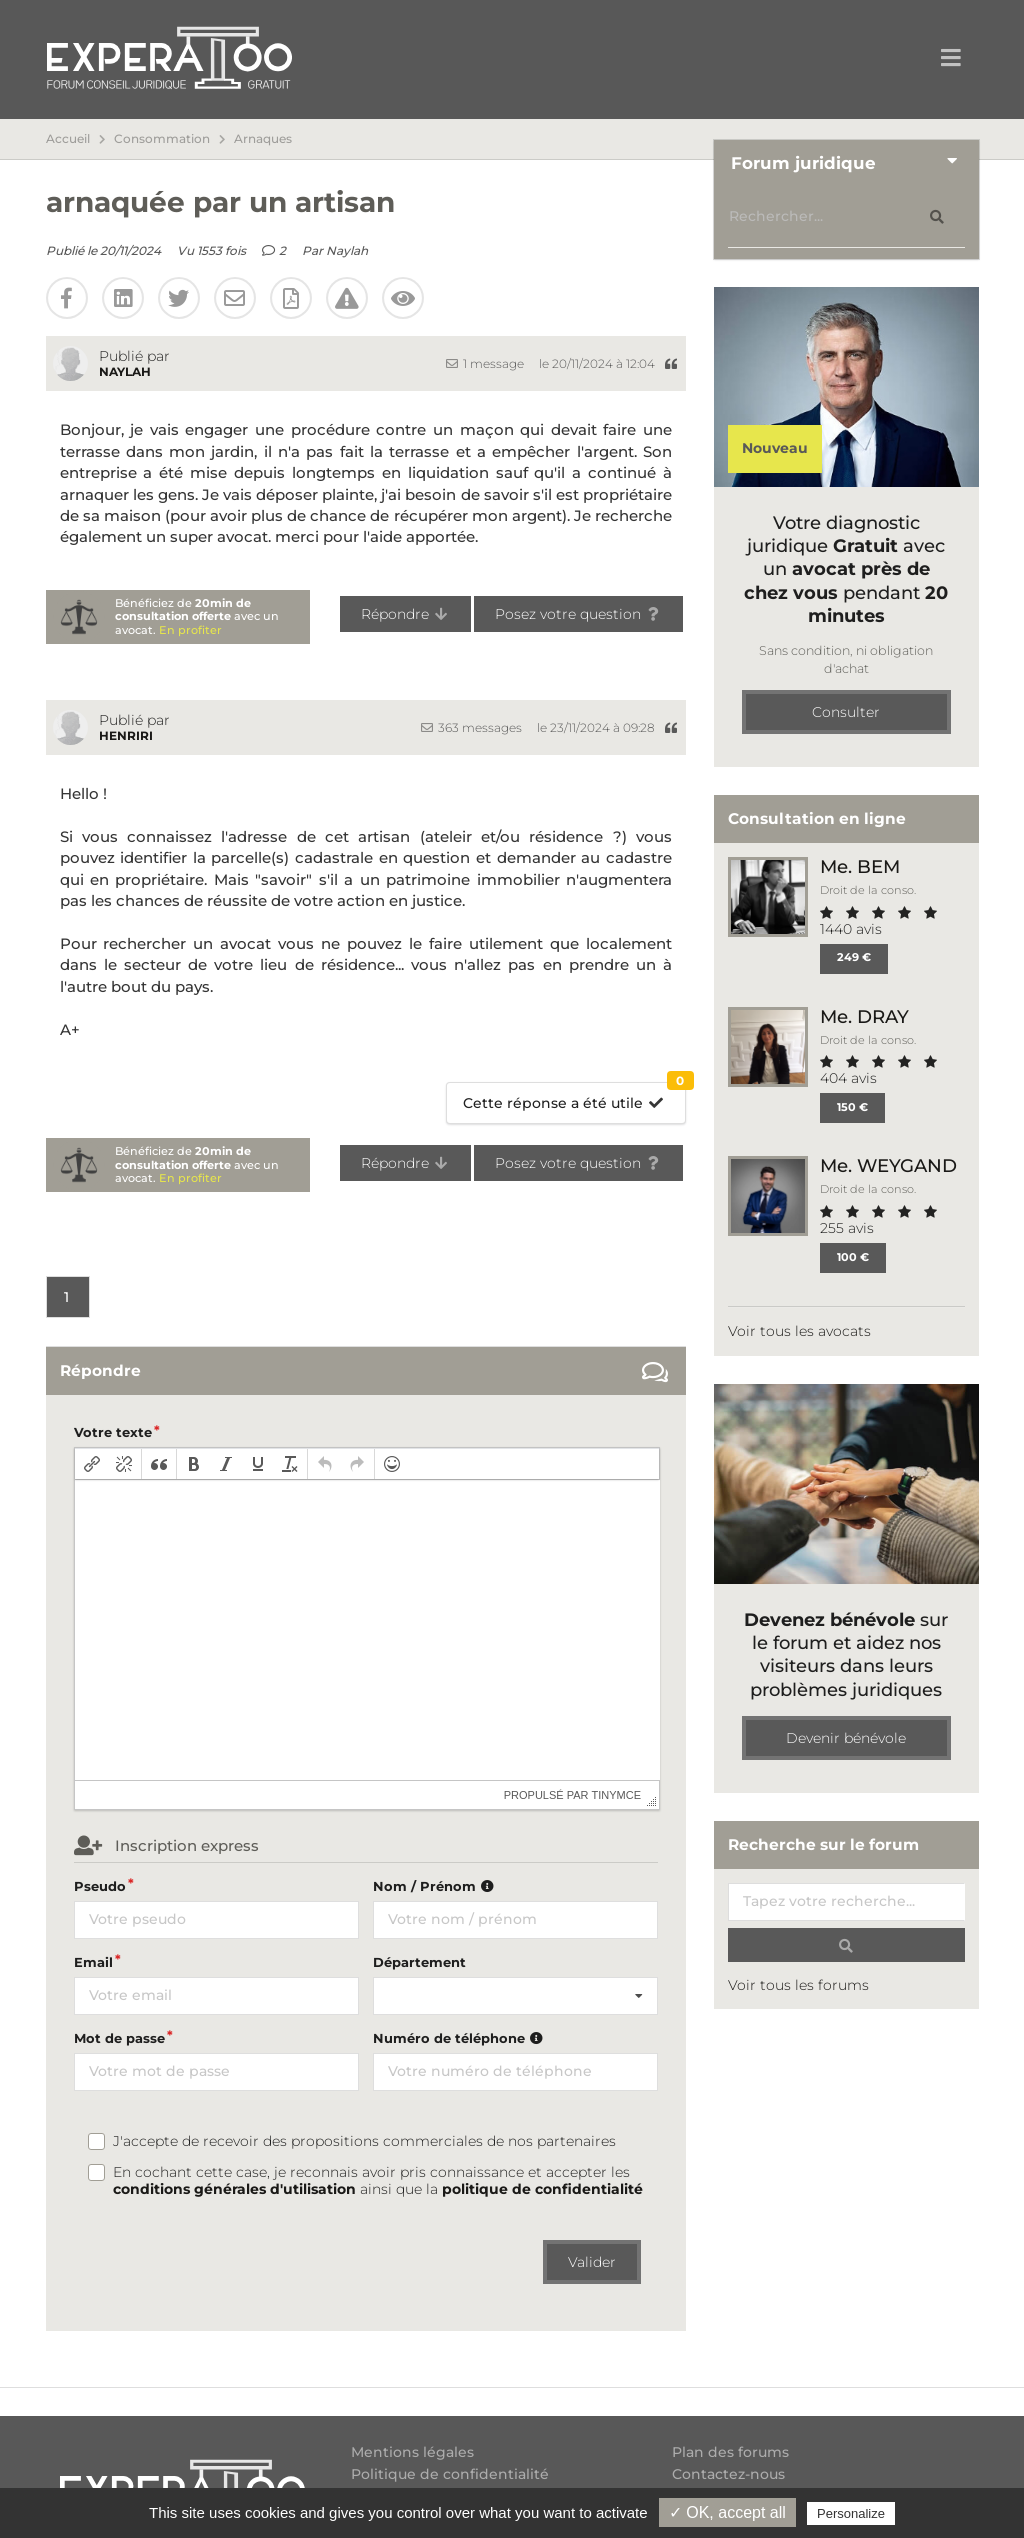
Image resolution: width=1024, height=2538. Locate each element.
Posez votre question (578, 614)
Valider (592, 2262)
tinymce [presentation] (617, 1795)
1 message (485, 363)
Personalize (851, 2513)
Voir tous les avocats (799, 1331)
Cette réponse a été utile (574, 1097)
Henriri (126, 735)
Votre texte (113, 1432)
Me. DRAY (864, 1016)
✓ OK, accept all (727, 2512)
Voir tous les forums (798, 1985)
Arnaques (263, 139)
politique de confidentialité (542, 2189)
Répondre (405, 614)
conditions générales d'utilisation (234, 2189)
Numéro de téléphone (460, 2038)
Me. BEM (860, 866)
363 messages (471, 727)
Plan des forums (730, 2452)
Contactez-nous (728, 2474)
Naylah (347, 250)
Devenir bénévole (846, 1738)
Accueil (68, 139)
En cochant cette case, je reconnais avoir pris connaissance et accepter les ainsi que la (378, 2181)
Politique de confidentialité (450, 2474)
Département (419, 1962)
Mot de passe (119, 2038)
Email (93, 1962)
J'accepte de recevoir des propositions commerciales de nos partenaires (364, 2141)
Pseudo (100, 1886)
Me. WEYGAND (888, 1165)
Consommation (162, 139)
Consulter (846, 712)
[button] (92, 1464)
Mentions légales (412, 2452)
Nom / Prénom (436, 1886)
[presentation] (92, 1464)
